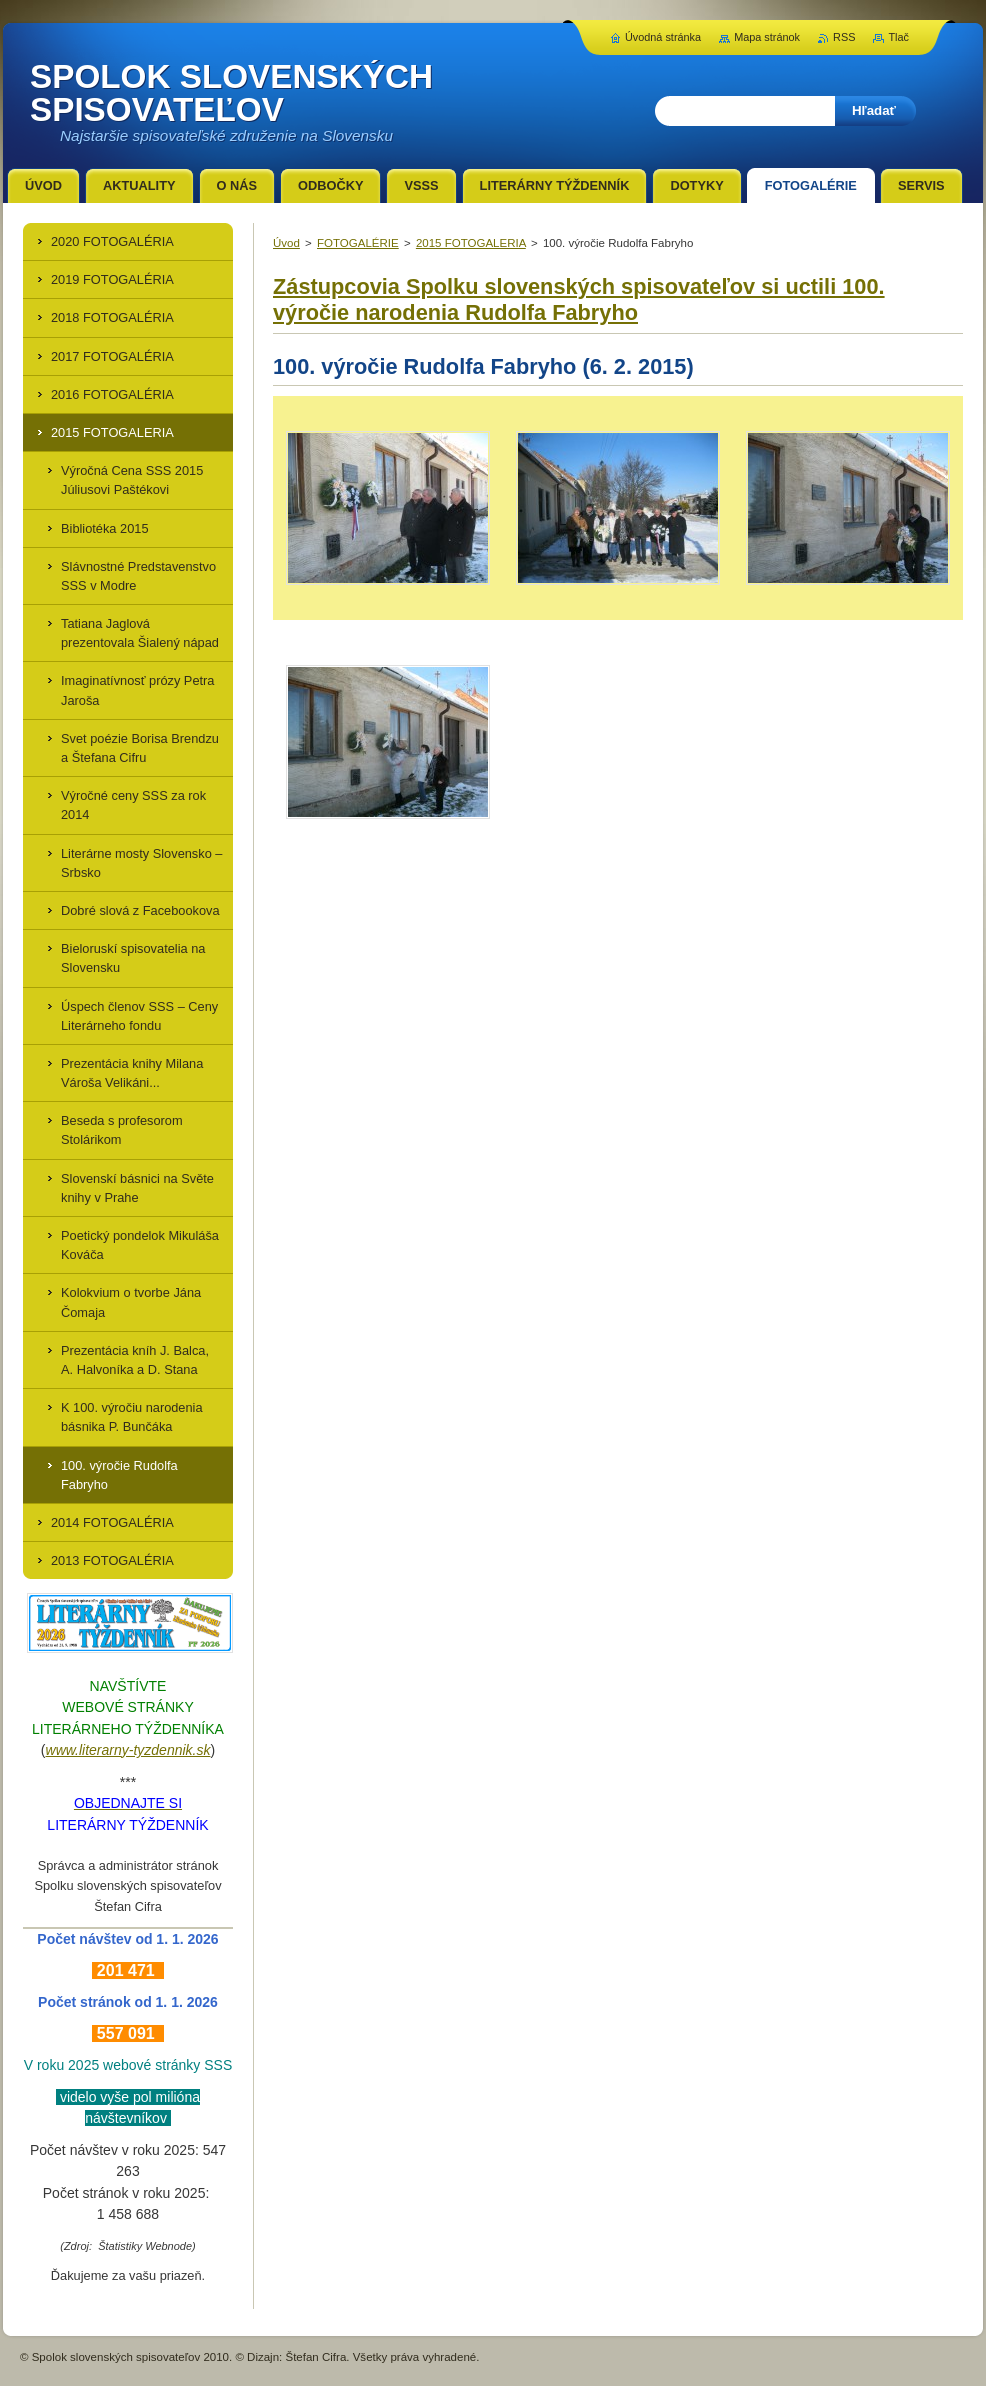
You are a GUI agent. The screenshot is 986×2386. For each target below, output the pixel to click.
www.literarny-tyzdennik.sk (128, 1750)
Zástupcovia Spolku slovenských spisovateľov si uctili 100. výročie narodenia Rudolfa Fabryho (579, 299)
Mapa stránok (767, 37)
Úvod (286, 243)
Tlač (898, 37)
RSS (844, 37)
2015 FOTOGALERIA (471, 243)
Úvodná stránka (663, 37)
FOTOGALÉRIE (358, 243)
